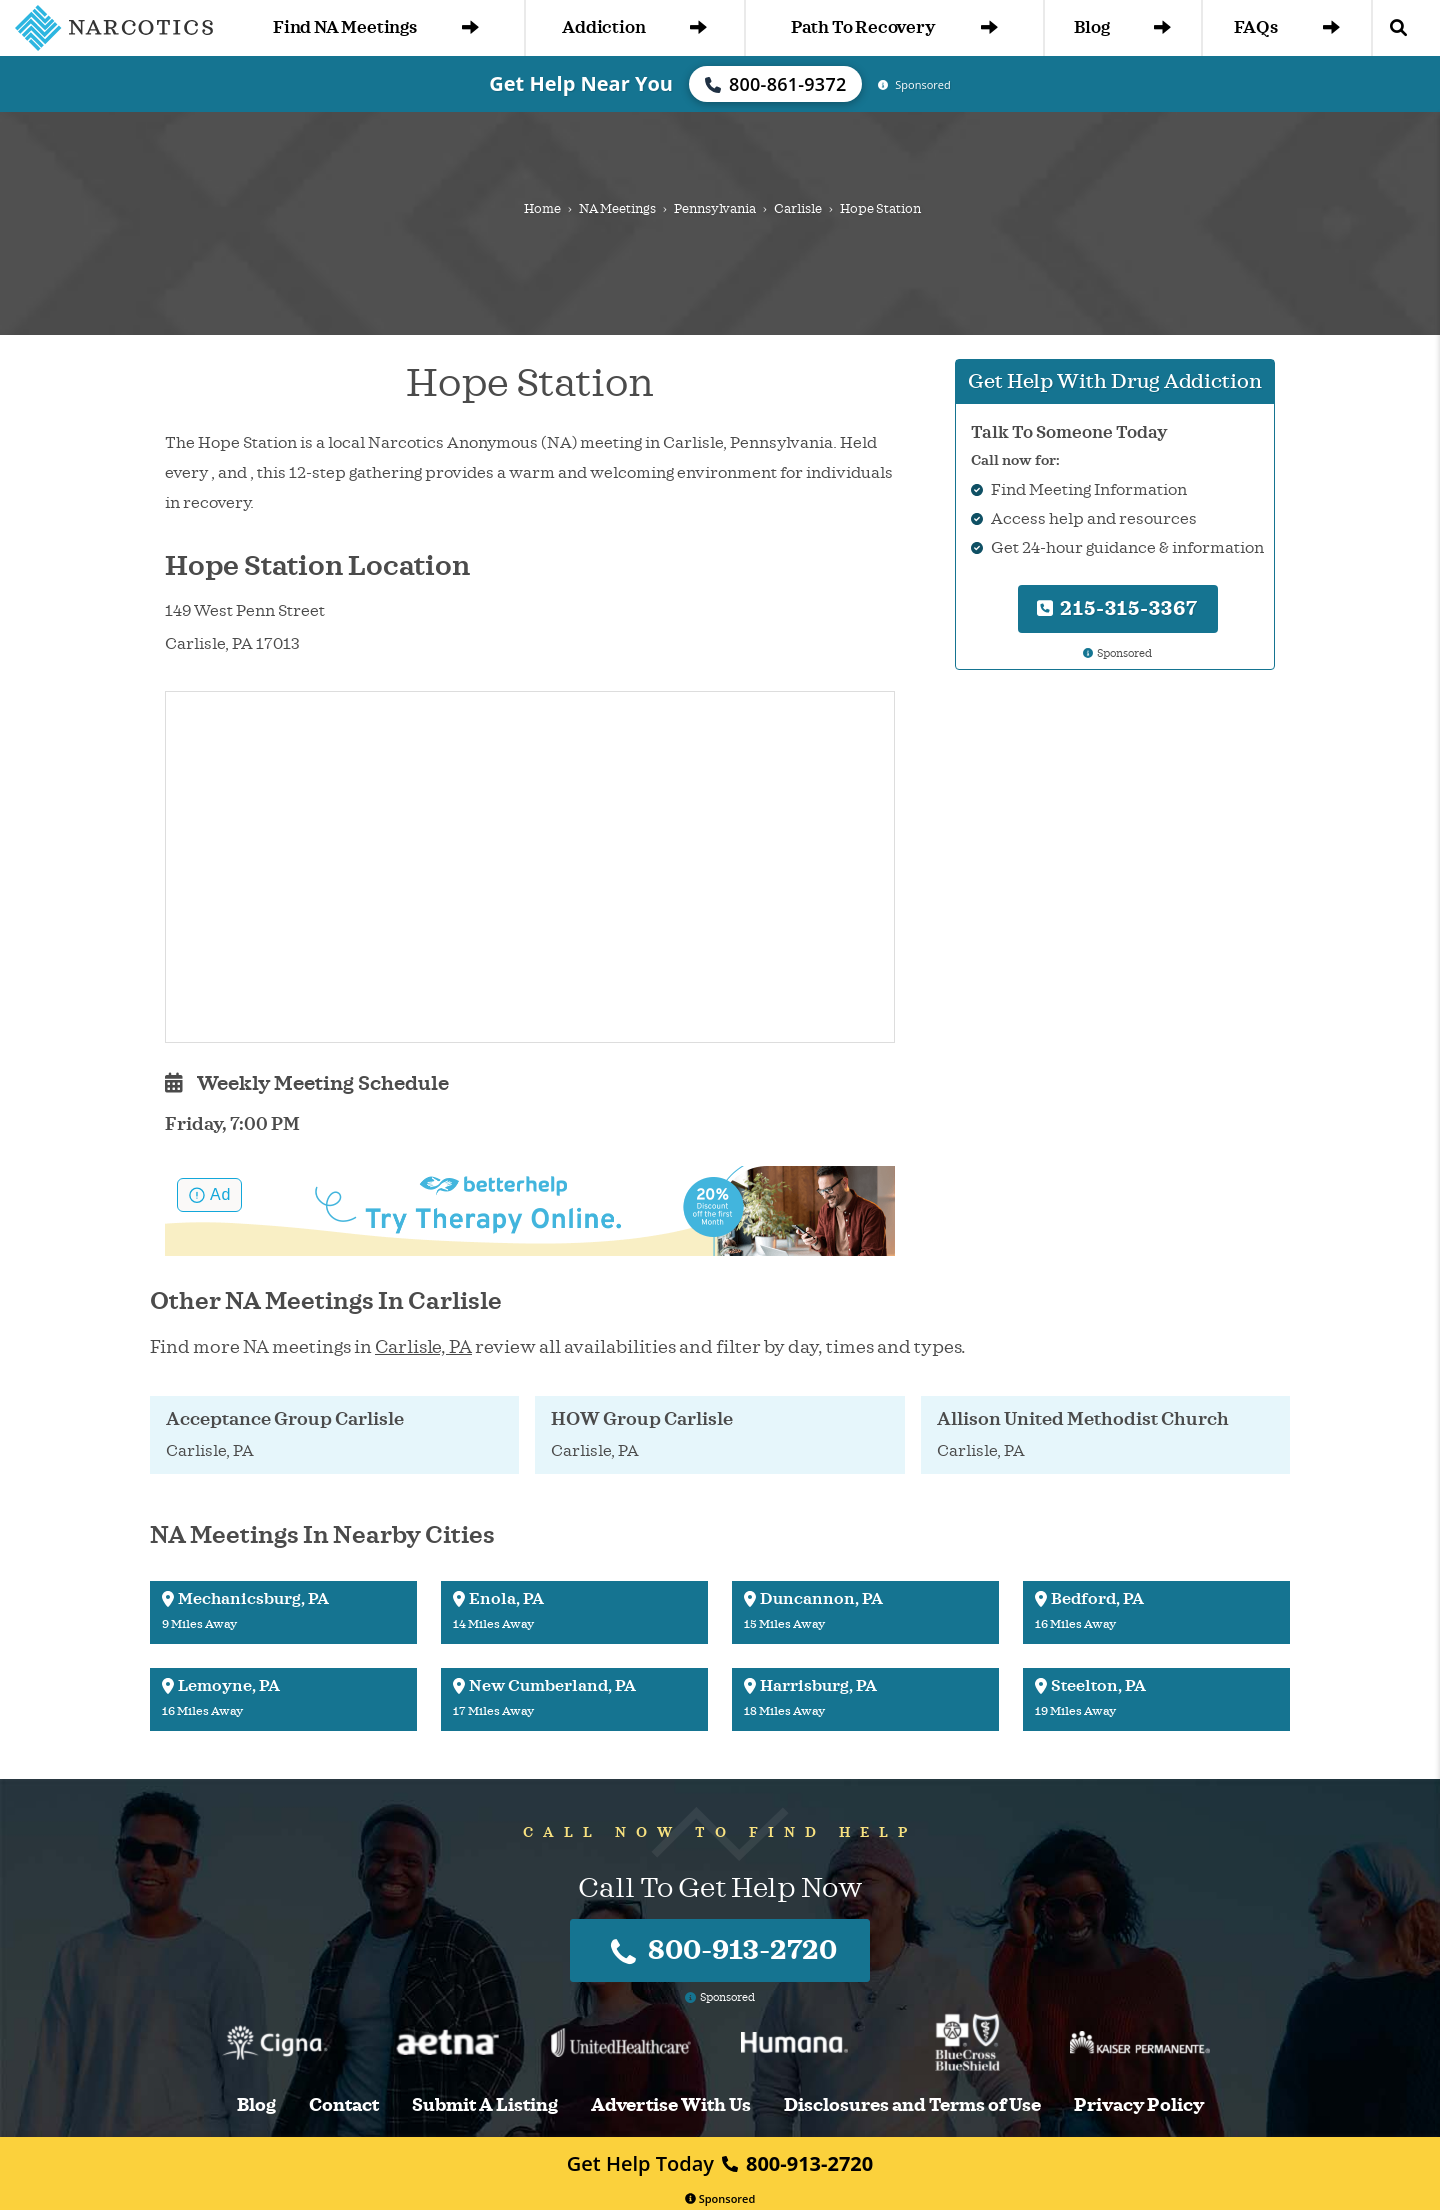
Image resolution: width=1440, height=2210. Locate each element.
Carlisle (798, 209)
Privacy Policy (1139, 2105)
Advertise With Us (671, 2105)
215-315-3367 (1117, 608)
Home (542, 209)
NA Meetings (617, 209)
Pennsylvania (715, 209)
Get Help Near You (581, 83)
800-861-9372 (776, 84)
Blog (1122, 27)
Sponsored (720, 2198)
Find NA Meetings (376, 27)
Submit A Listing (485, 2105)
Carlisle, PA (423, 1347)
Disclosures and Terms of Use (912, 2105)
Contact (344, 2105)
